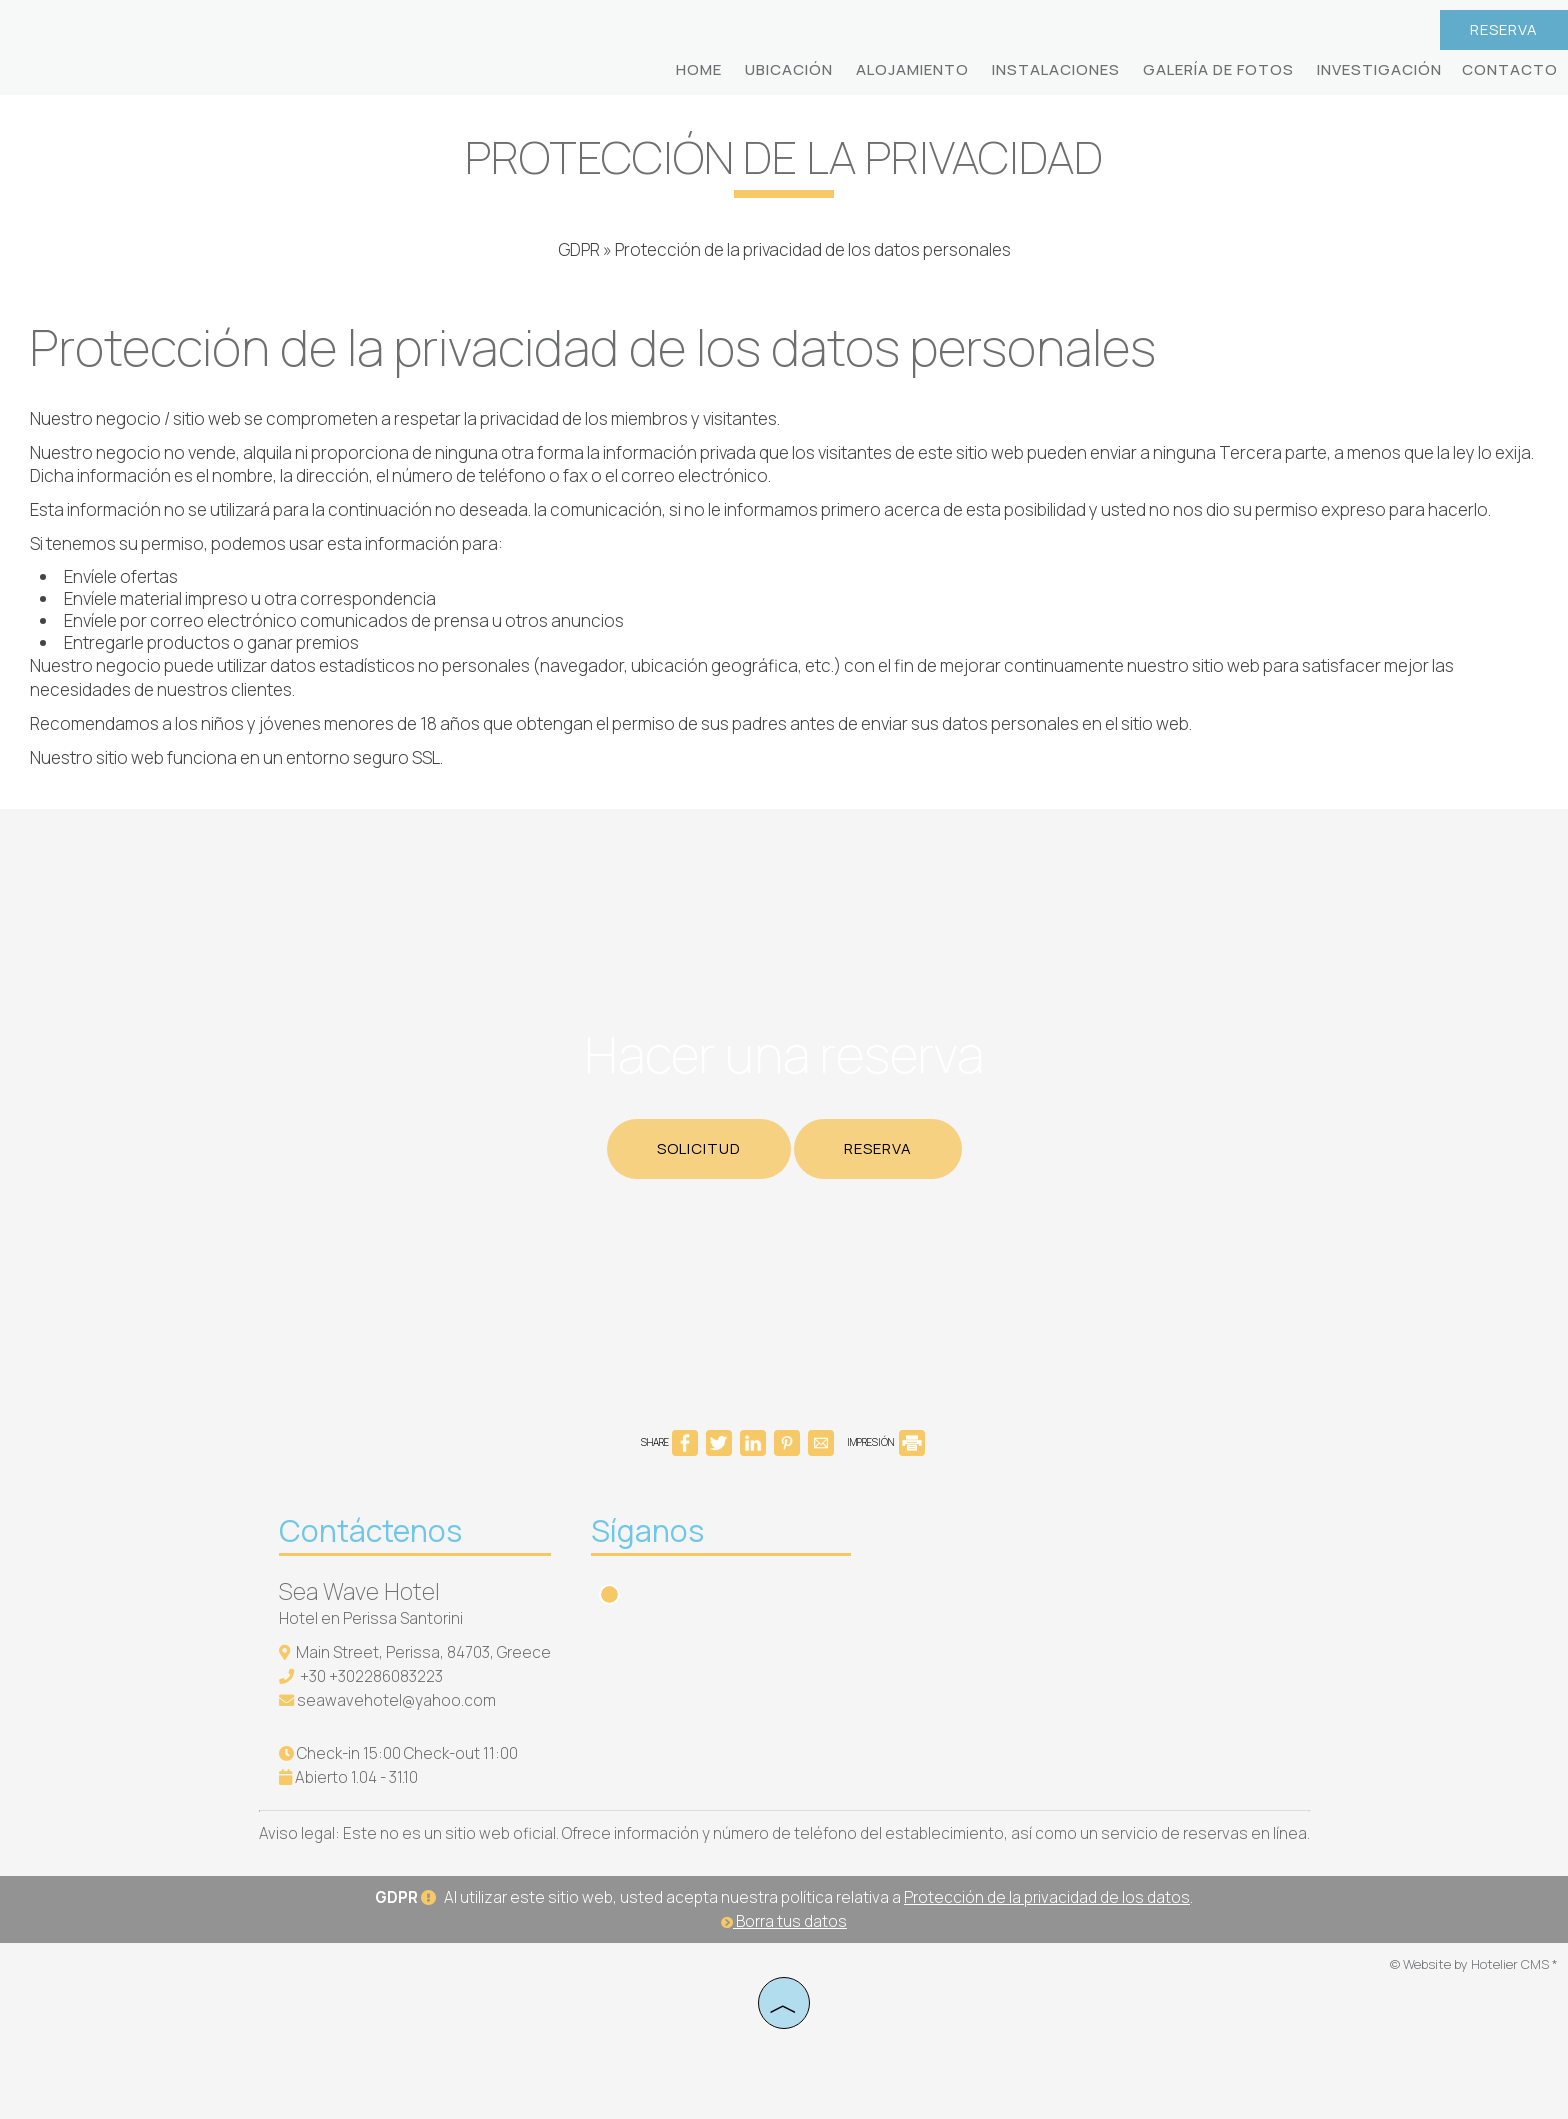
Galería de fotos (1218, 69)
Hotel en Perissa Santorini (371, 1618)
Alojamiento (912, 69)
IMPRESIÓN (886, 1442)
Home (699, 69)
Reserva (1504, 29)
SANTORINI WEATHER (1031, 1594)
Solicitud (699, 1148)
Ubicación (789, 69)
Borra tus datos (784, 1921)
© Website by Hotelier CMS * (1474, 1964)
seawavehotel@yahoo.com (396, 1700)
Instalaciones (1056, 69)
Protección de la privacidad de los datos (1047, 1897)
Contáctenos (370, 1530)
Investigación (1379, 69)
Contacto (1510, 69)
